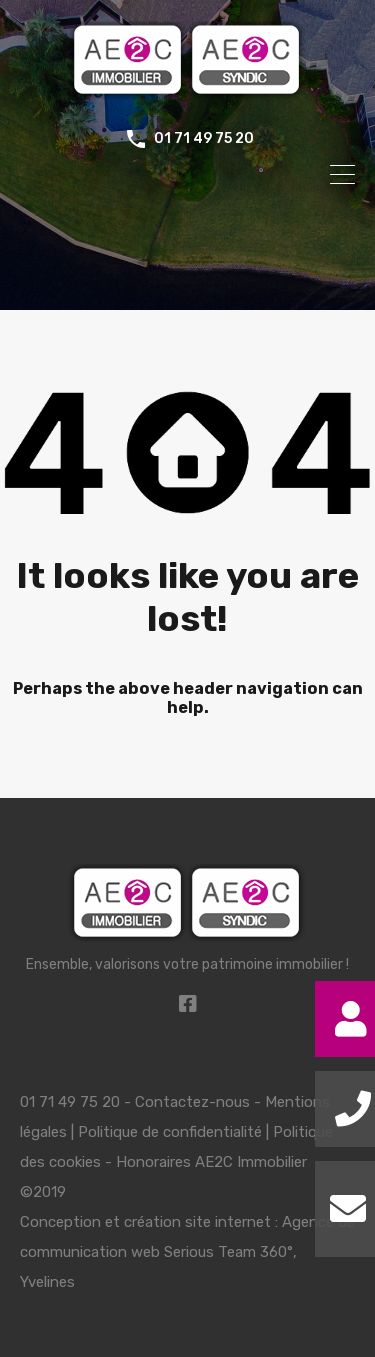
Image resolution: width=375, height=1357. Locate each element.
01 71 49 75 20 (204, 139)
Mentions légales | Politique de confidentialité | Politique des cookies (176, 1132)
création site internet (197, 1222)
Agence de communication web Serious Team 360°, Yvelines (187, 1252)
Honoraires (153, 1162)
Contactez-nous (192, 1102)
